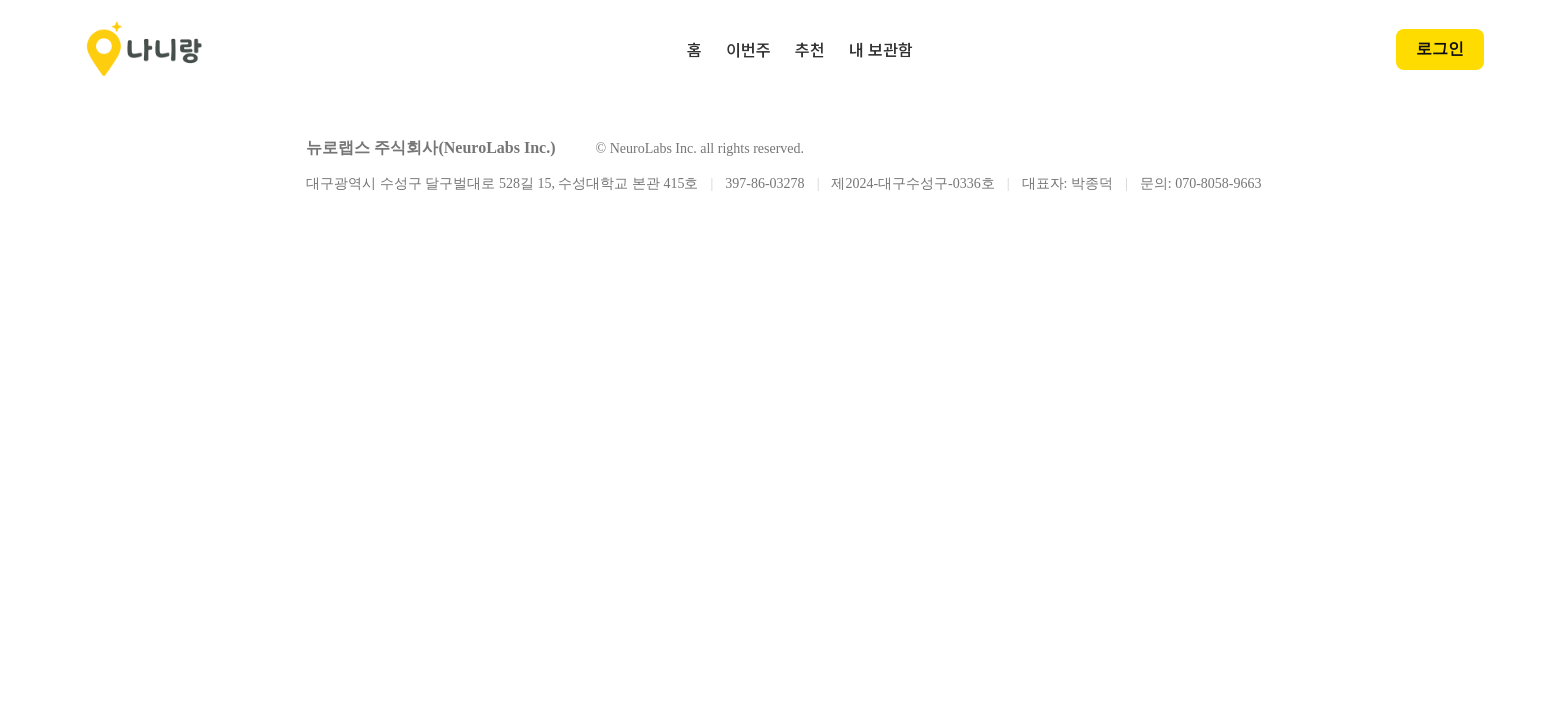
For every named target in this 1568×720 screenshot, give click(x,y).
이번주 (748, 49)
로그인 (1440, 48)
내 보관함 (881, 49)
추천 (810, 49)
